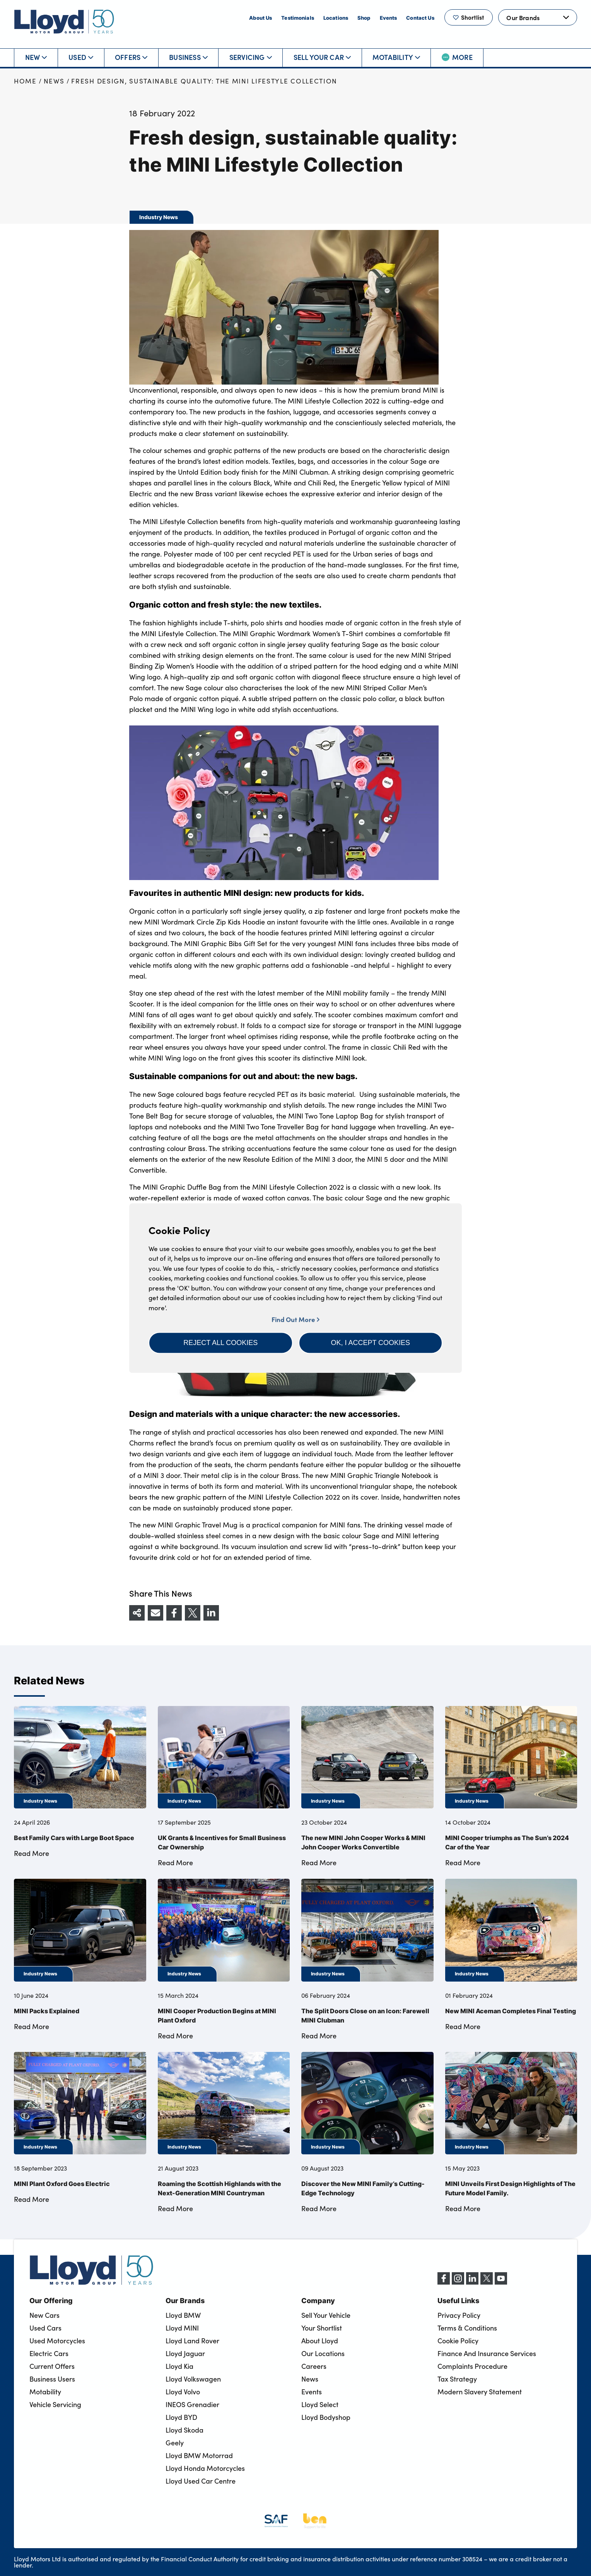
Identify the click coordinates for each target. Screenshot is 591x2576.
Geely (175, 2442)
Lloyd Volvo (183, 2391)
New (36, 57)
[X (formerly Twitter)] (486, 2282)
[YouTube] (501, 2282)
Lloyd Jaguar (185, 2353)
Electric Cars (48, 2353)
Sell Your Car (322, 57)
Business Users (52, 2378)
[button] (221, 1343)
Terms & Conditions (467, 2327)
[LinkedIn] (472, 2282)
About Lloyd (319, 2340)
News (54, 81)
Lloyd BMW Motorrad (199, 2455)
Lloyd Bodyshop (325, 2417)
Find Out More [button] (295, 1318)
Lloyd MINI (182, 2327)
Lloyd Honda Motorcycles (205, 2468)
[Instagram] (458, 2282)
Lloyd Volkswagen (193, 2378)
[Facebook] (443, 2282)
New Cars (44, 2315)
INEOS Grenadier (192, 2404)
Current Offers (52, 2366)
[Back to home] (64, 21)
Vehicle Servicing (55, 2404)
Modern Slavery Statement (479, 2391)
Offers (131, 57)
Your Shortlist (321, 2327)
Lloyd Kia (179, 2366)
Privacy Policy (458, 2315)
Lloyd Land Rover (192, 2340)
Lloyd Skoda (184, 2429)
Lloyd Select (319, 2404)
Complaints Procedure (472, 2366)
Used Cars (45, 2327)
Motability (396, 57)
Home (25, 81)
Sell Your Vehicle (325, 2315)
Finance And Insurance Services (486, 2353)
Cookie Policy (457, 2340)
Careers (313, 2366)
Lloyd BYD (181, 2417)
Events (388, 17)
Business (188, 57)
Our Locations (323, 2353)
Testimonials (297, 17)
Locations (335, 17)
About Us (260, 17)
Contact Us (420, 17)
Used (80, 57)
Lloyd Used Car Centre (201, 2480)
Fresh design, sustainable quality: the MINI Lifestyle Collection (204, 81)
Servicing (250, 57)
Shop (364, 17)
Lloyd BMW (183, 2315)
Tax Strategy (457, 2378)
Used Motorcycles (57, 2340)
